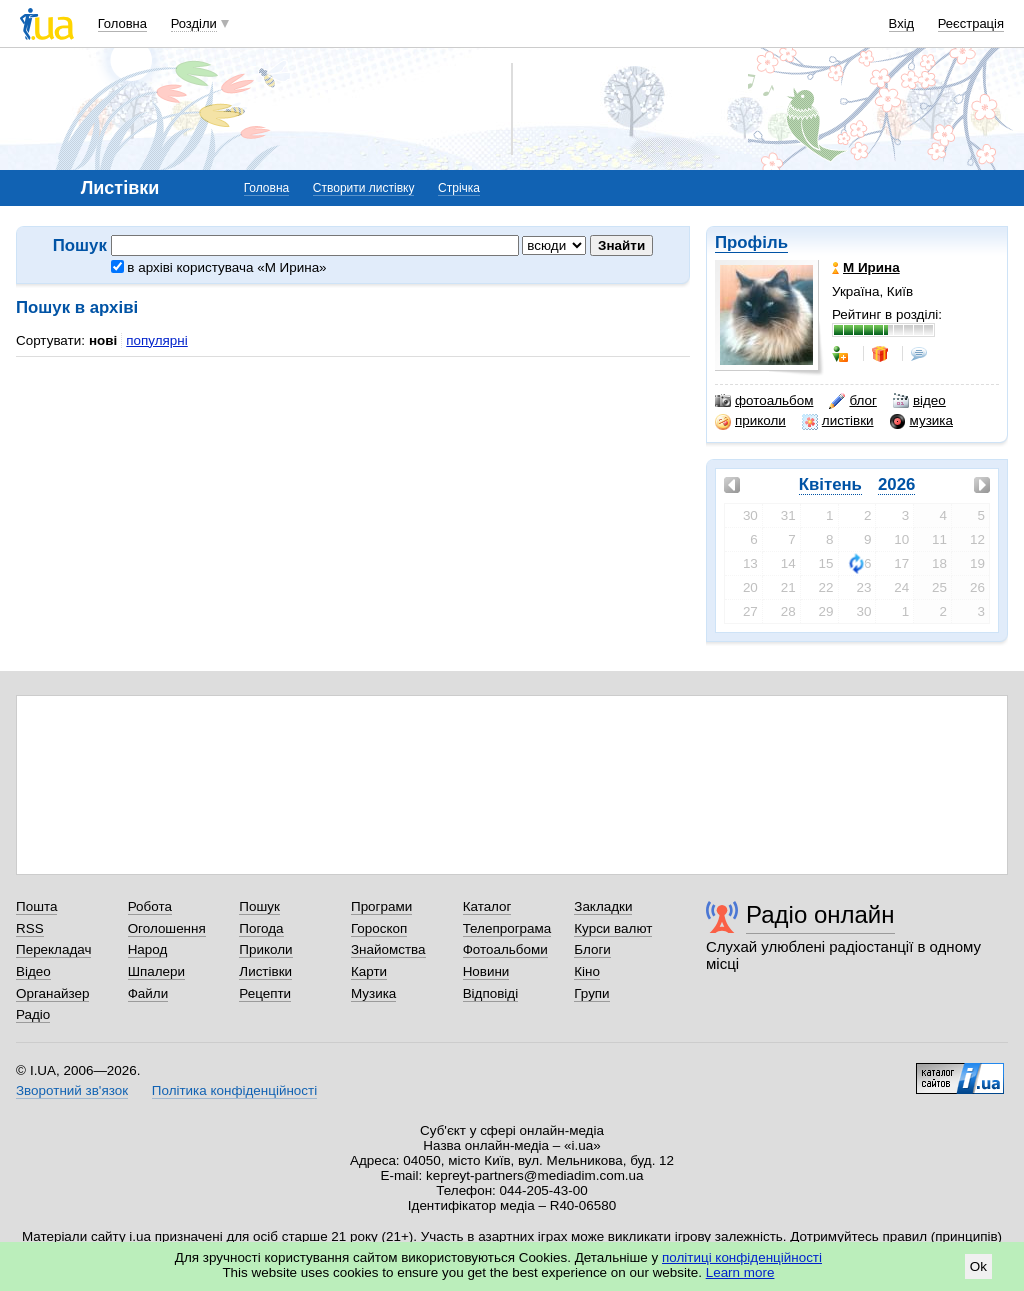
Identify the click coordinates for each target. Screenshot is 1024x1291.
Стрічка (459, 188)
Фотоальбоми (505, 949)
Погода (261, 928)
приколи (750, 421)
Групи (591, 993)
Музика (373, 993)
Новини (486, 971)
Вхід (902, 23)
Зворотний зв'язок (72, 1090)
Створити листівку (364, 188)
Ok (978, 1266)
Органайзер (52, 993)
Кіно (587, 971)
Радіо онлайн (820, 914)
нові (103, 340)
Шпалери (156, 971)
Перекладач (53, 949)
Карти (369, 971)
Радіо (33, 1014)
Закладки (603, 906)
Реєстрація (971, 23)
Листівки (265, 971)
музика (921, 421)
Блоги (592, 949)
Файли (148, 993)
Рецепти (265, 993)
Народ (148, 949)
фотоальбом (764, 401)
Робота (150, 906)
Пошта (36, 906)
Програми (381, 906)
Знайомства (388, 949)
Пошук (259, 906)
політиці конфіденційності (742, 1257)
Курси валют (613, 928)
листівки (838, 421)
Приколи (265, 949)
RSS (30, 928)
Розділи (194, 23)
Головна (122, 23)
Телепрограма (507, 928)
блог (852, 401)
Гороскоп (379, 928)
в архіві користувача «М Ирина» (219, 267)
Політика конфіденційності (234, 1090)
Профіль (751, 242)
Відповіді (491, 993)
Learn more (740, 1272)
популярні (156, 340)
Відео (33, 971)
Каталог (487, 906)
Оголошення (167, 928)
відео (919, 401)
